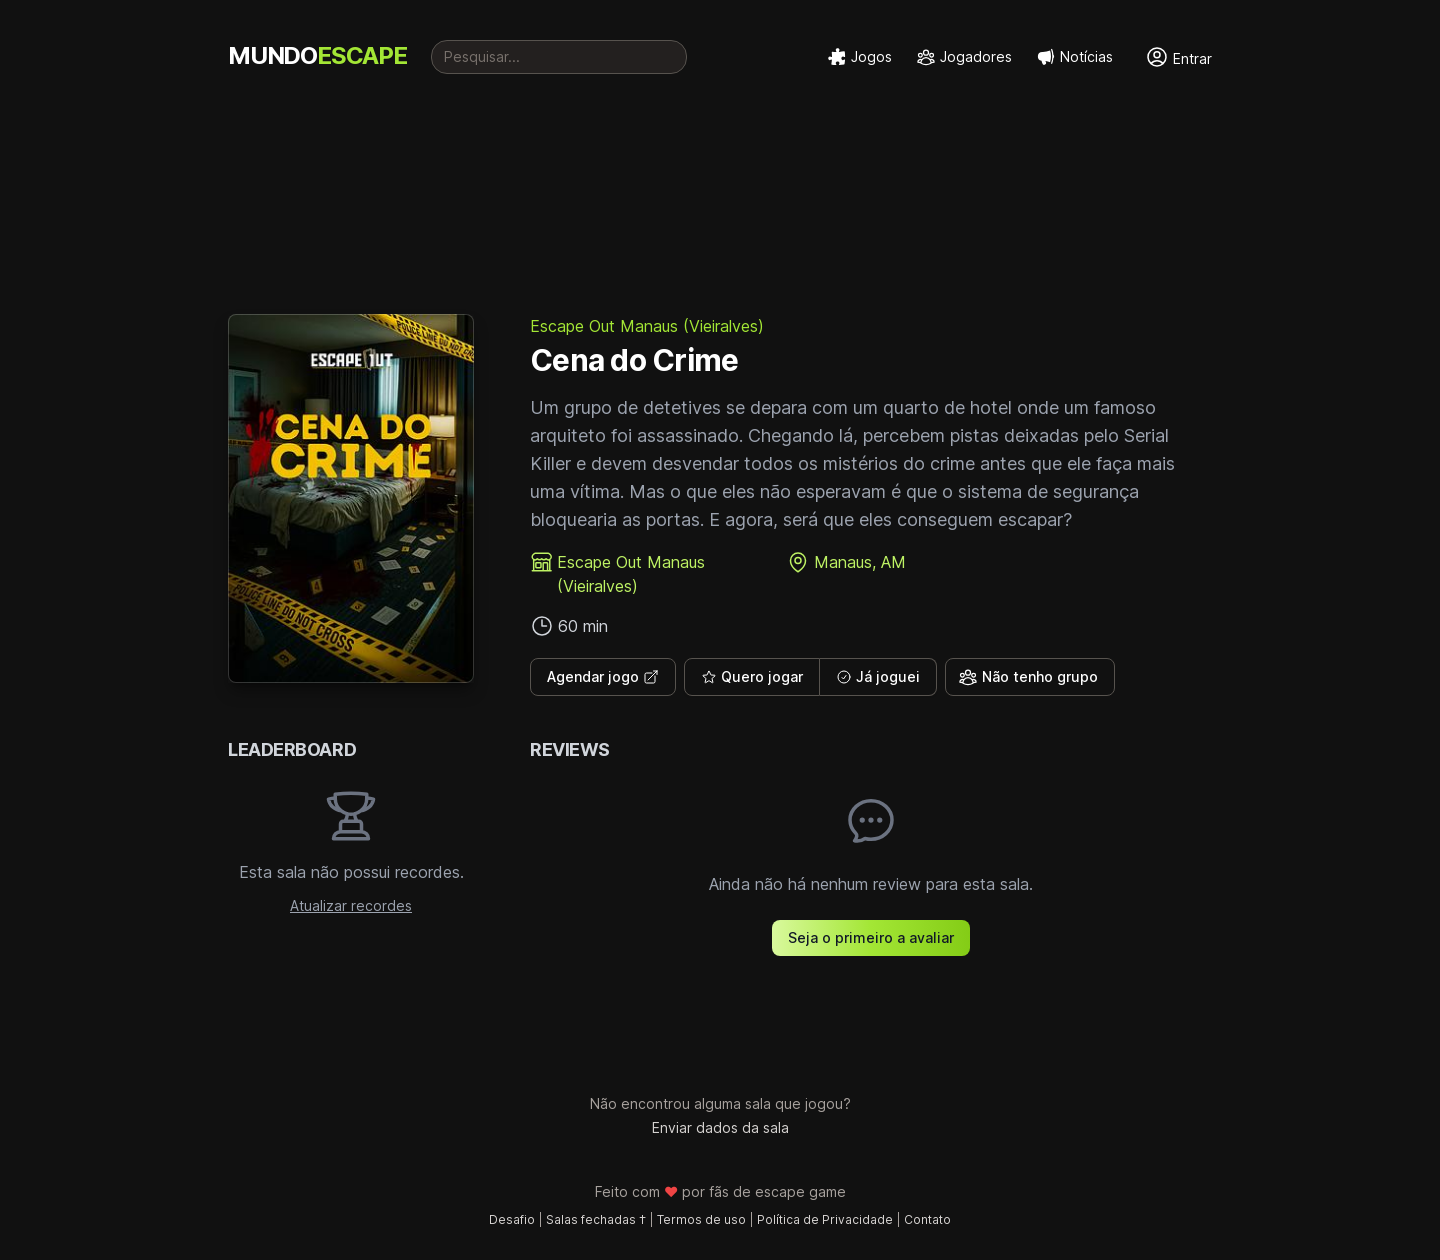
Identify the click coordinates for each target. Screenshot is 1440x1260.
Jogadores (964, 57)
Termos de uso (701, 1219)
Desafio (512, 1219)
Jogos (859, 57)
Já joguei (878, 676)
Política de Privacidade (825, 1219)
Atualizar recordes (351, 905)
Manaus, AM (860, 562)
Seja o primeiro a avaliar (871, 937)
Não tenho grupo (1028, 677)
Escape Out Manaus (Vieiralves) (647, 326)
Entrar (1178, 57)
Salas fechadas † (596, 1219)
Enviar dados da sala (720, 1127)
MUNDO (317, 55)
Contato (927, 1219)
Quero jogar (752, 676)
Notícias (1074, 57)
